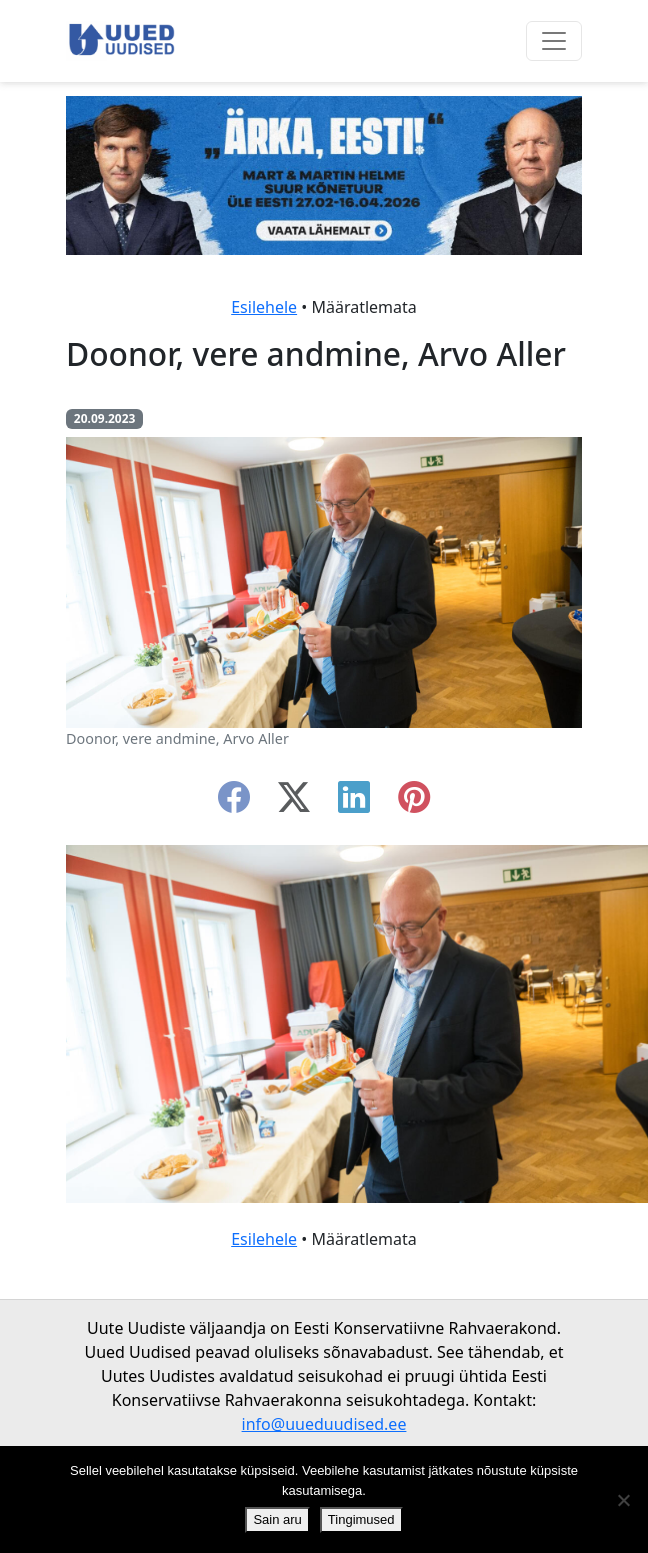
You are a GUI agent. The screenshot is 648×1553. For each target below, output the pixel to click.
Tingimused (361, 1519)
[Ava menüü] (554, 41)
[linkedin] (354, 803)
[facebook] (234, 803)
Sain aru (277, 1519)
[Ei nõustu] (623, 1500)
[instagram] (414, 803)
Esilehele (264, 307)
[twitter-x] (294, 803)
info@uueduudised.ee (324, 1424)
